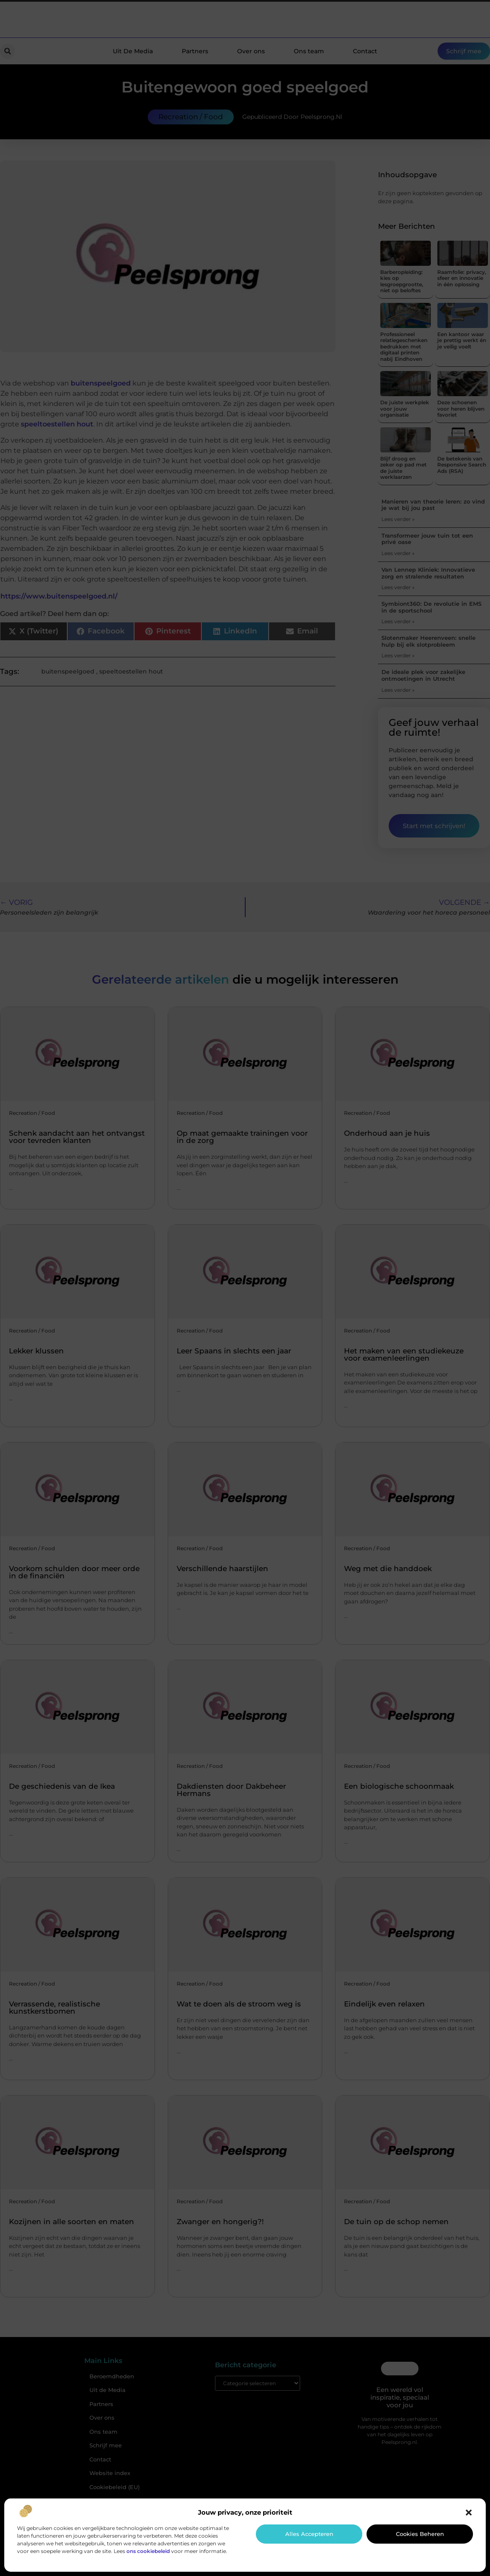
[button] (468, 2512)
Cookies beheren (420, 2533)
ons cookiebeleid (148, 2551)
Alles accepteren (309, 2533)
